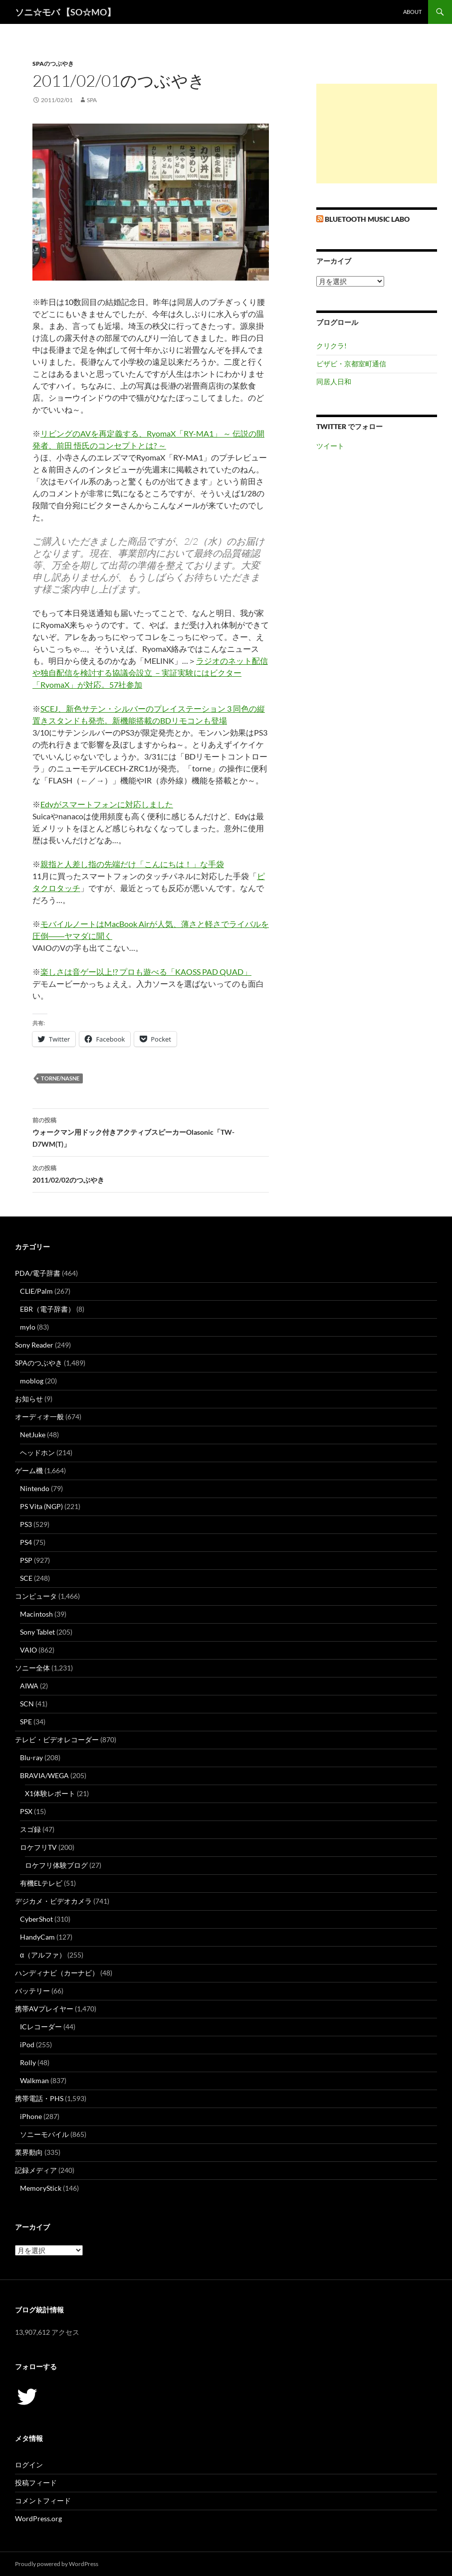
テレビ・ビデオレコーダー (57, 1739)
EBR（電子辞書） (47, 1309)
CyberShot (36, 1919)
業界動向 (29, 2152)
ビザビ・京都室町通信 (351, 363)
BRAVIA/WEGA (44, 1775)
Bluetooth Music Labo (367, 219)
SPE (26, 1721)
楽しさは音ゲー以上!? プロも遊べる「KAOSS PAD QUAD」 (145, 971)
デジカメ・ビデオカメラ (53, 1901)
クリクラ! (331, 345)
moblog (31, 1380)
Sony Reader (34, 1345)
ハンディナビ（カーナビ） (57, 1973)
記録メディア (36, 2170)
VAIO (28, 1650)
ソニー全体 (32, 1668)
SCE (26, 1578)
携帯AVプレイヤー (44, 2008)
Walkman (34, 2080)
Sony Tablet (37, 1632)
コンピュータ (36, 1596)
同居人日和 (333, 381)
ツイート (330, 446)
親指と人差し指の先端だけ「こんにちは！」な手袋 (132, 864)
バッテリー (32, 1990)
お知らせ (29, 1398)
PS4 (26, 1542)
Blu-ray (31, 1757)
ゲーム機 (29, 1470)
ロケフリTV (38, 1847)
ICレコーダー (41, 2026)
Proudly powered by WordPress (56, 2564)
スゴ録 (30, 1829)
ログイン (29, 2464)
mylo (27, 1327)
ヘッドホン (37, 1452)
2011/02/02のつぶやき (150, 1173)
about (412, 11)
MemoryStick (40, 2188)
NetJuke (32, 1434)
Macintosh (36, 1614)
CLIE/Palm (36, 1291)
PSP (26, 1560)
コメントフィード (43, 2500)
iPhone (31, 2116)
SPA (92, 100)
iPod (27, 2044)
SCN (27, 1703)
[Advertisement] (376, 133)
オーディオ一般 (39, 1416)
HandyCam (37, 1937)
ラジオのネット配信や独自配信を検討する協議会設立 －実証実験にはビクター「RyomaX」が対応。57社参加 (150, 672)
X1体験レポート (50, 1793)
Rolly (28, 2062)
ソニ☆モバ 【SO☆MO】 (65, 11)
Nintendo (34, 1488)
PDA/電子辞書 (37, 1273)
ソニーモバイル (44, 2134)
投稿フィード (36, 2482)
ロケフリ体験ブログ (56, 1865)
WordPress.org (38, 2518)
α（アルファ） (43, 1955)
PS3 (26, 1524)
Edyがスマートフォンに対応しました (106, 804)
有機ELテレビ (41, 1883)
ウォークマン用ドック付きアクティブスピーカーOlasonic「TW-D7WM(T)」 (150, 1131)
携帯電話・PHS (39, 2098)
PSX (26, 1811)
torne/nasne (60, 1078)
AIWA (29, 1685)
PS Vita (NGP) (41, 1506)
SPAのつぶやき (53, 63)
